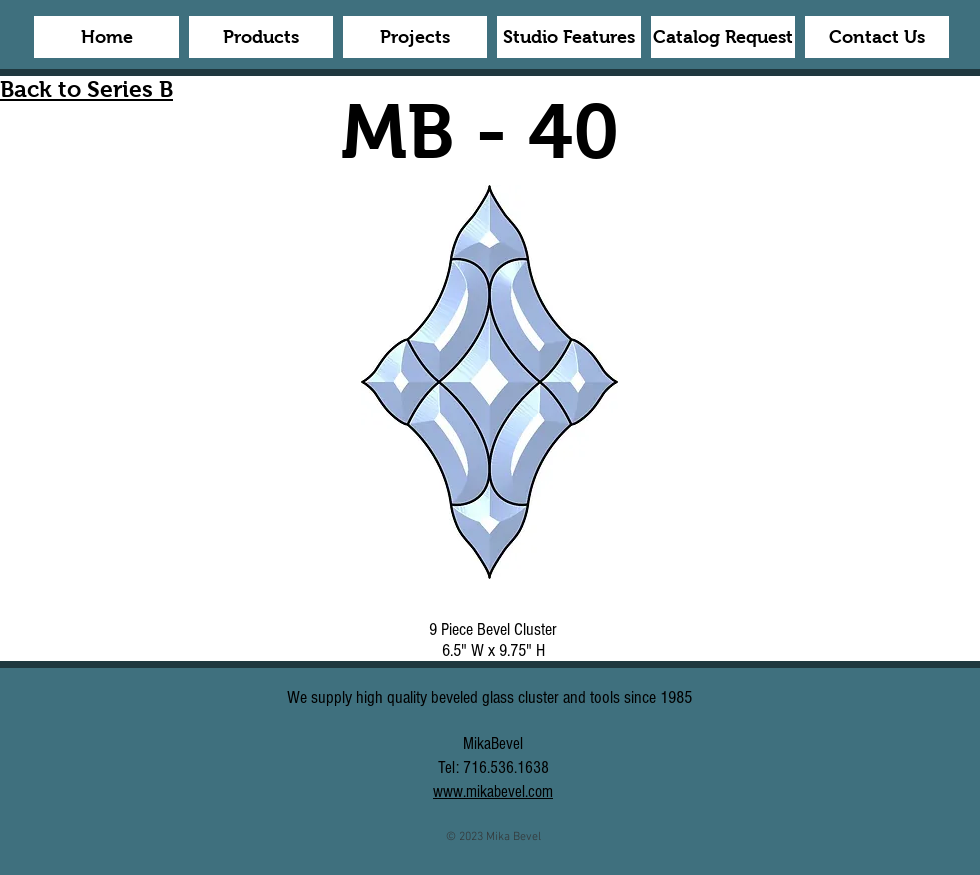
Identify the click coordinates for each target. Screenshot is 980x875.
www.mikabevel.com (493, 791)
